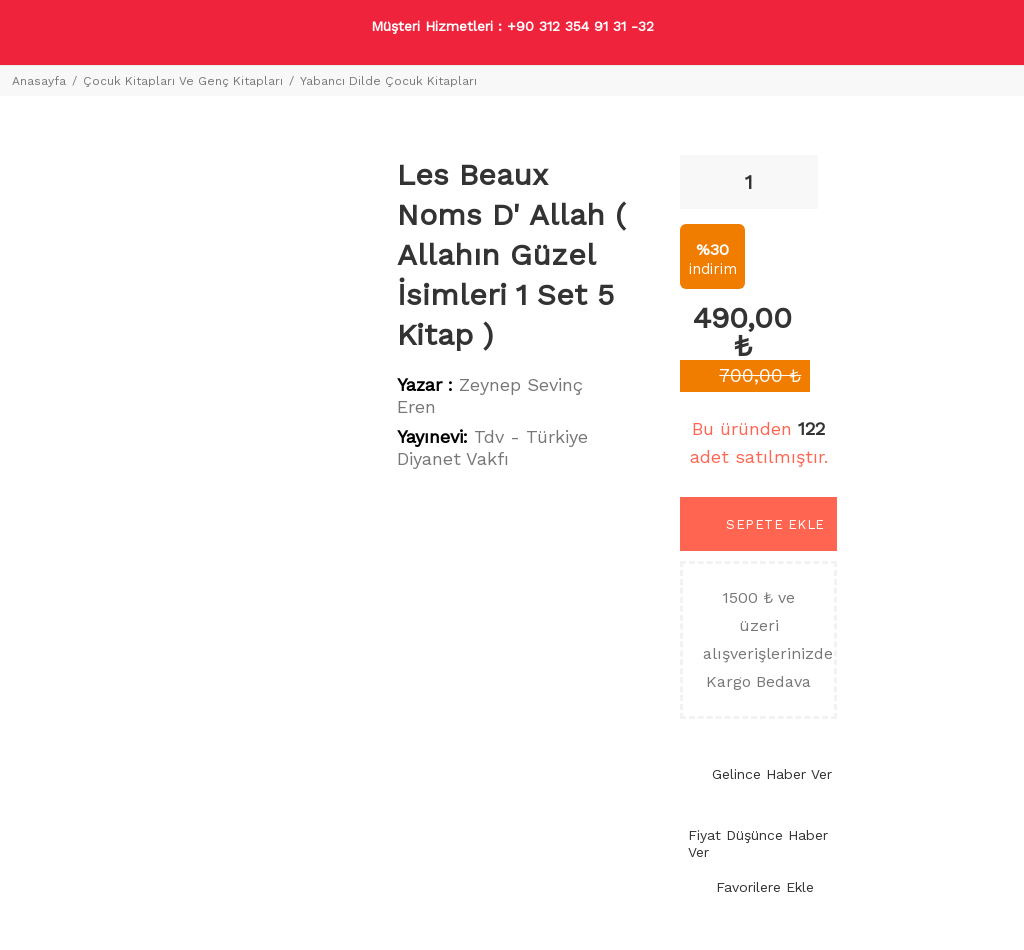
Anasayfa (39, 81)
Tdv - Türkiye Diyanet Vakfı (492, 447)
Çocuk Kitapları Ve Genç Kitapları (183, 81)
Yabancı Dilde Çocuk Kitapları (388, 81)
